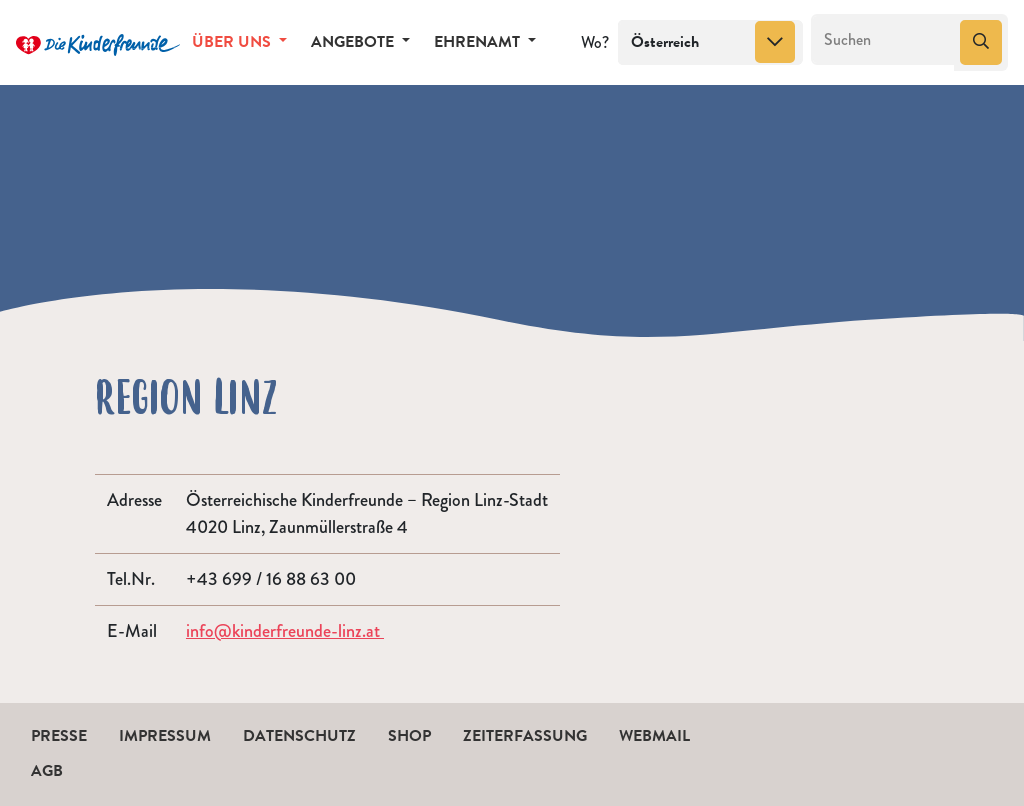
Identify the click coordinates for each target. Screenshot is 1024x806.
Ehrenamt (479, 42)
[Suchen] (883, 40)
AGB (47, 771)
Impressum (165, 736)
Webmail (654, 736)
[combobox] (710, 43)
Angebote (354, 42)
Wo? (595, 42)
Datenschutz (299, 736)
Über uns (233, 42)
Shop (409, 736)
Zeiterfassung (525, 736)
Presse (59, 736)
